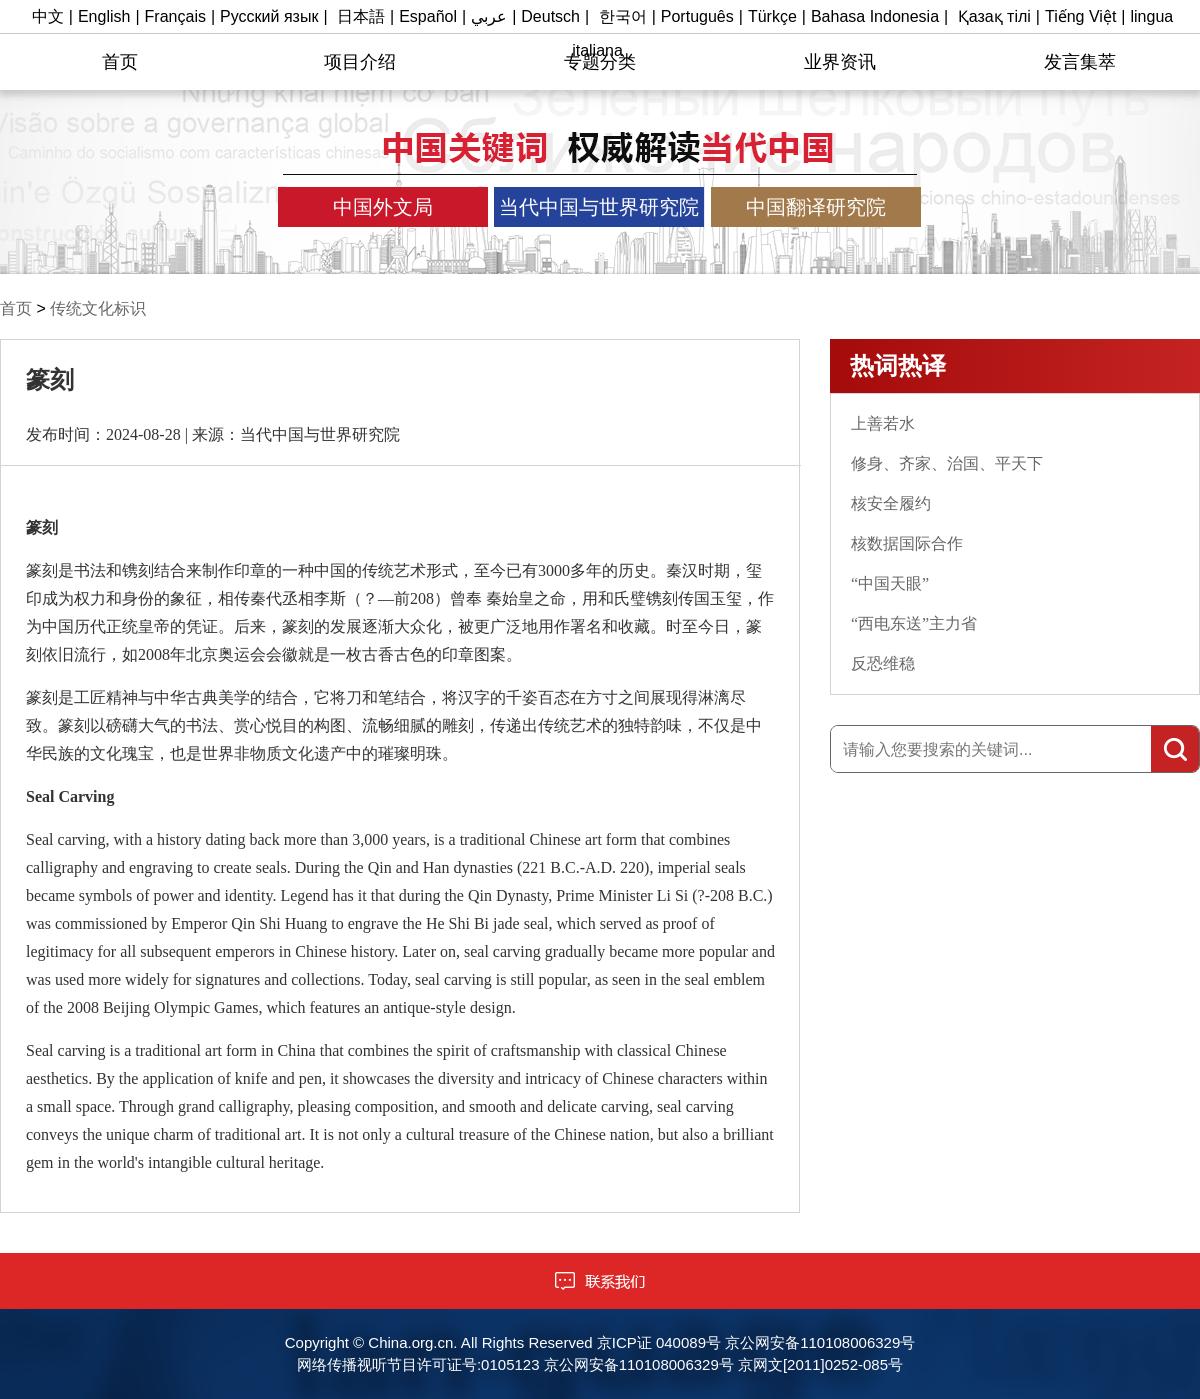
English (104, 16)
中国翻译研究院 (816, 207)
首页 (120, 62)
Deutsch (550, 16)
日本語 (361, 16)
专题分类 (600, 62)
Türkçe (772, 16)
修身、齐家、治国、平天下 (947, 463)
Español (428, 16)
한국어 (623, 16)
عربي (489, 16)
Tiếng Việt (1080, 16)
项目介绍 (360, 62)
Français (175, 16)
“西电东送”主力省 (914, 623)
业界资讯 (840, 62)
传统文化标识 (98, 308)
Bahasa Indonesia (875, 16)
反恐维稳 (883, 663)
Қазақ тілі (994, 16)
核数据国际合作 (907, 543)
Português (697, 16)
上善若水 (883, 423)
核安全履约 (891, 503)
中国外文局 (383, 207)
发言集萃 (1080, 62)
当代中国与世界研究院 (599, 207)
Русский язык (269, 16)
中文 (48, 16)
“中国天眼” (890, 583)
